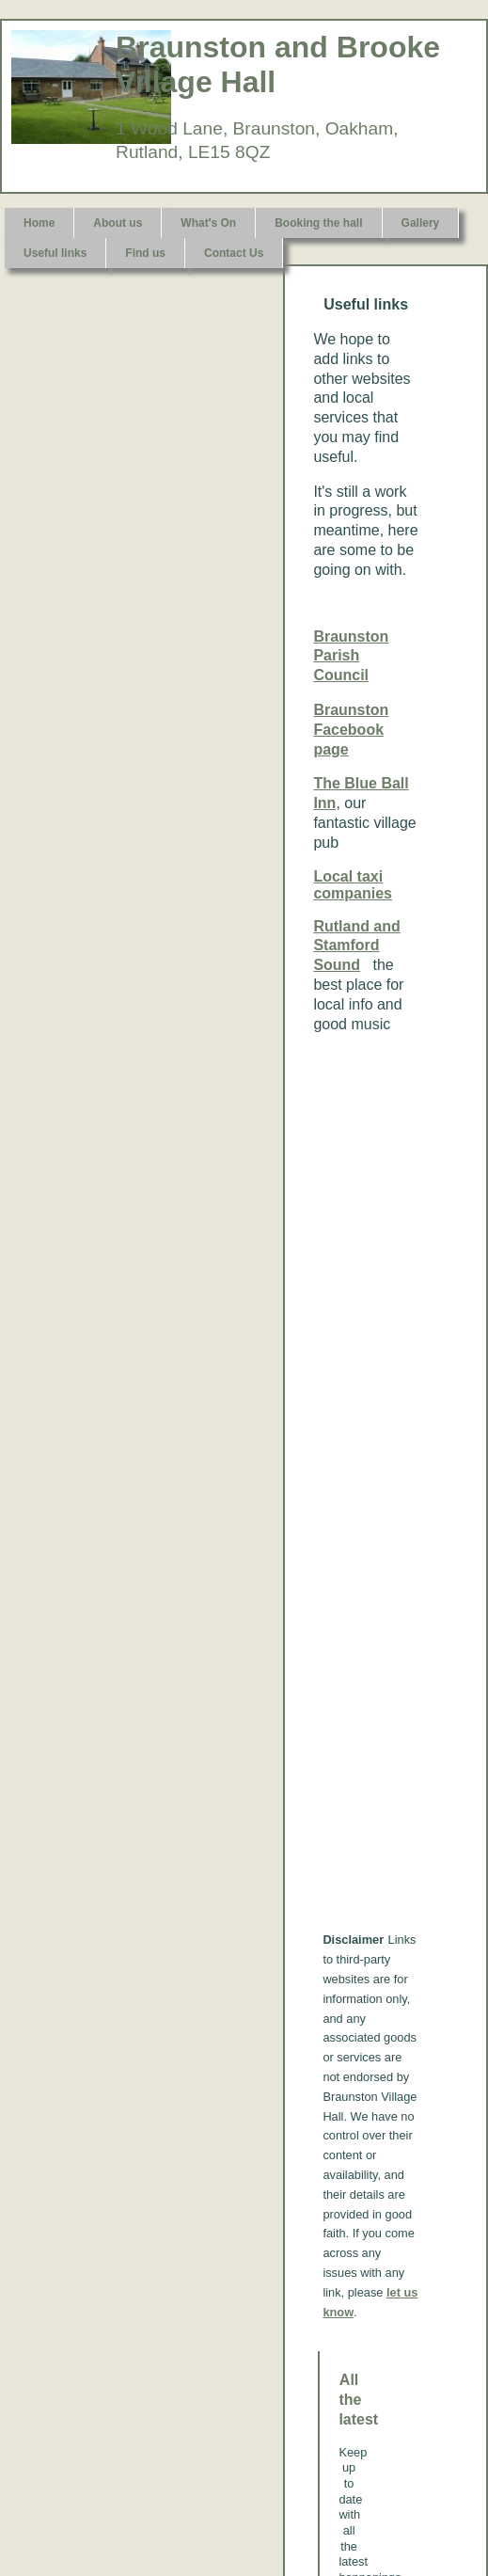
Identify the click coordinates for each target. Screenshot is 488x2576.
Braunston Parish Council (350, 656)
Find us (145, 253)
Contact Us (233, 253)
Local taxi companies (352, 884)
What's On (208, 223)
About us (117, 223)
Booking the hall (318, 223)
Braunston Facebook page (350, 729)
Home (39, 223)
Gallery (420, 223)
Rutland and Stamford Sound (356, 946)
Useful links (55, 253)
